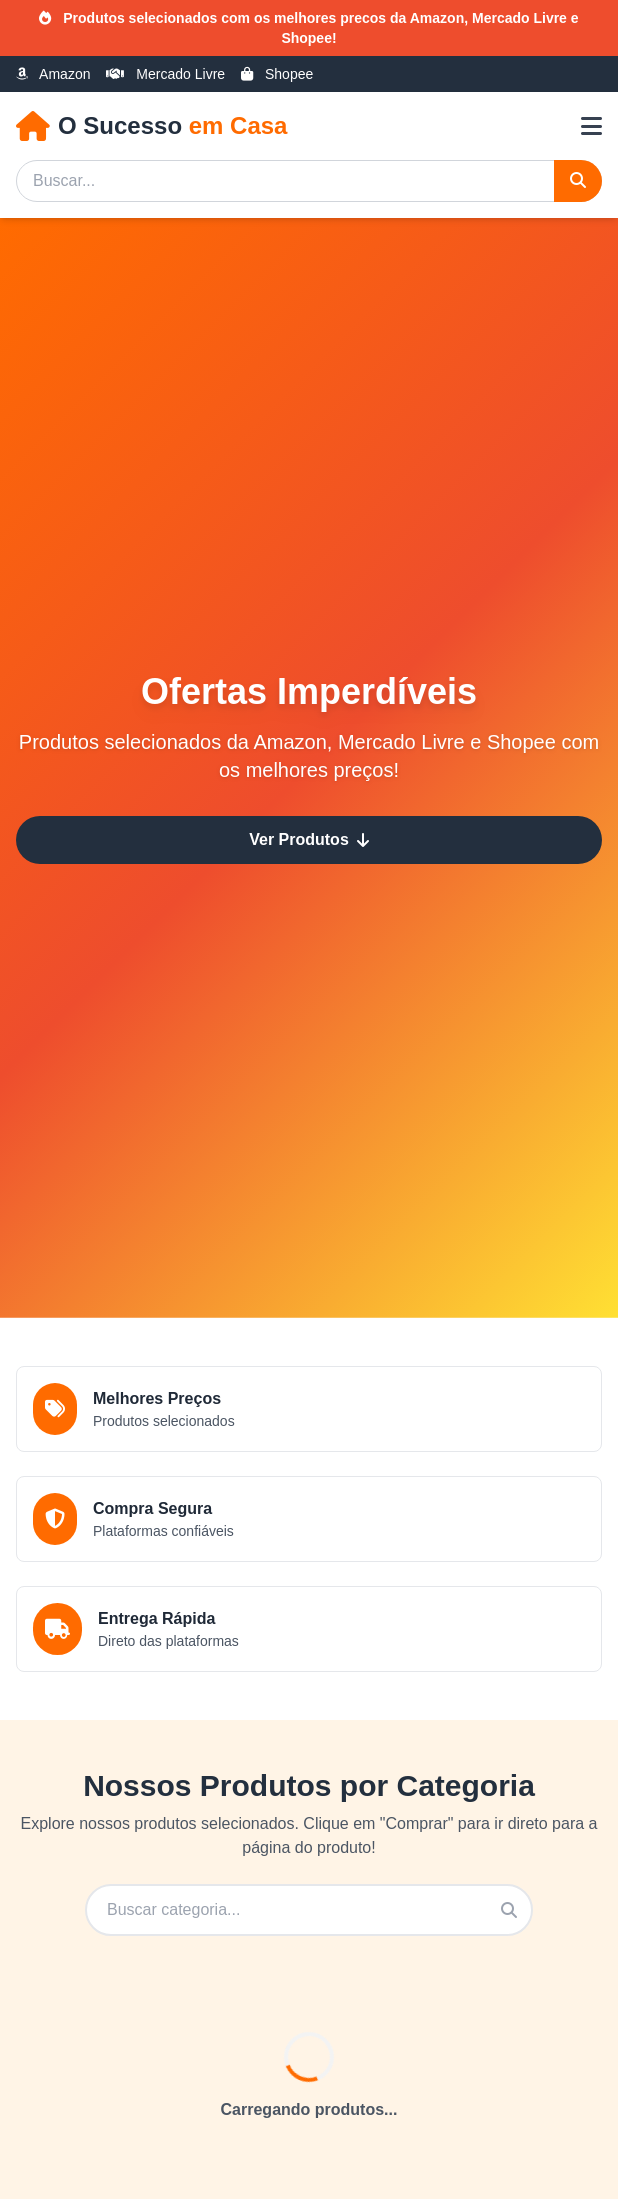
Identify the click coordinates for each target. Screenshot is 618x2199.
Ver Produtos (309, 839)
